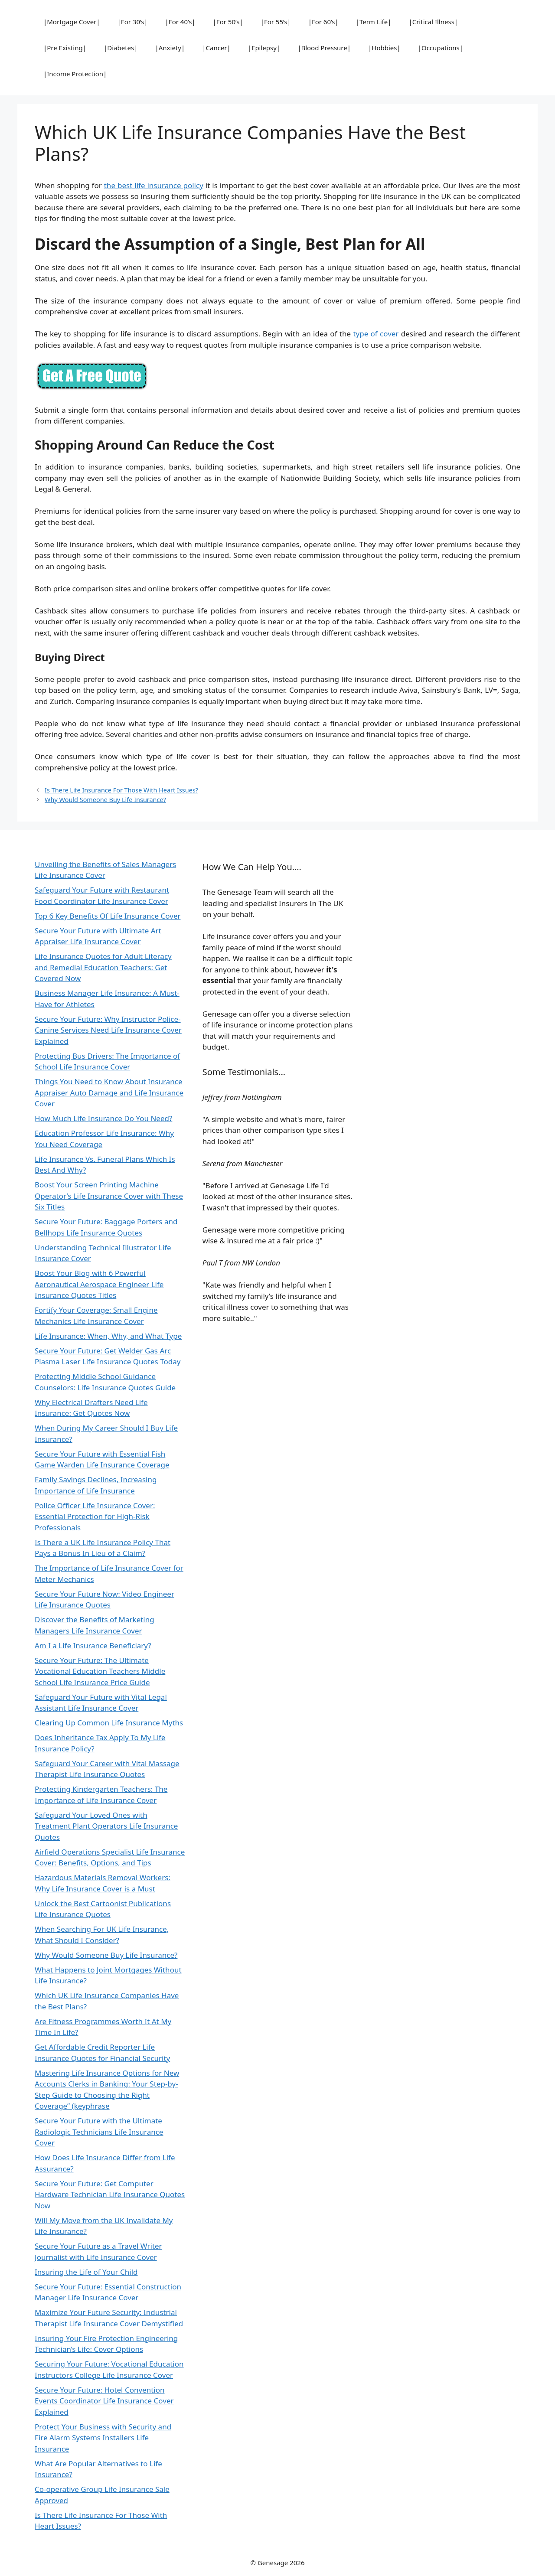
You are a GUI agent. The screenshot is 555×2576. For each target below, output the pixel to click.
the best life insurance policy (153, 185)
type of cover (375, 334)
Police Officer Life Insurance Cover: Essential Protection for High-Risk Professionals (95, 1516)
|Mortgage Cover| (71, 21)
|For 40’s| (180, 21)
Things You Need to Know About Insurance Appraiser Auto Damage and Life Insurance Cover (109, 1092)
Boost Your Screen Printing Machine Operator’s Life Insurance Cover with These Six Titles (109, 1196)
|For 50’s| (228, 21)
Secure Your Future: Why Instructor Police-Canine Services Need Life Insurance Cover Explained (108, 1030)
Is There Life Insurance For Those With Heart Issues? (121, 790)
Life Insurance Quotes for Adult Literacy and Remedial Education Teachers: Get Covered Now (103, 967)
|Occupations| (440, 47)
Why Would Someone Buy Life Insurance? (105, 800)
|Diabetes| (121, 47)
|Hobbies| (384, 47)
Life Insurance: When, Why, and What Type (108, 1336)
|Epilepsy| (264, 47)
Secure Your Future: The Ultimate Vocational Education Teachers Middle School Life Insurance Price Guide (100, 1671)
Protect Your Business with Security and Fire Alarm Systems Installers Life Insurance (103, 2438)
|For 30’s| (133, 21)
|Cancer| (216, 47)
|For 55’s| (276, 21)
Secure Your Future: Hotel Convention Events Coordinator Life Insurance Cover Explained (104, 2401)
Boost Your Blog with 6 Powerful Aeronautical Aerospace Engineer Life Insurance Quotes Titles (99, 1284)
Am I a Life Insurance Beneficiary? (93, 1645)
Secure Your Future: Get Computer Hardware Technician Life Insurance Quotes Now (110, 2194)
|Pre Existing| (64, 47)
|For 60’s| (323, 21)
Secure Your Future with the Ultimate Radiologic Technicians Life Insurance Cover (99, 2132)
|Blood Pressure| (324, 47)
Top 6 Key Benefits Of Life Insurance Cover (108, 916)
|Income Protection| (75, 73)
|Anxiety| (170, 47)
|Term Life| (374, 21)
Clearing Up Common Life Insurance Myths (109, 1723)
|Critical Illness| (433, 21)
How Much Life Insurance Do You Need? (103, 1118)
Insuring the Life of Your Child (86, 2272)
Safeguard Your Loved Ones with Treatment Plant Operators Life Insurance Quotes (106, 1826)
